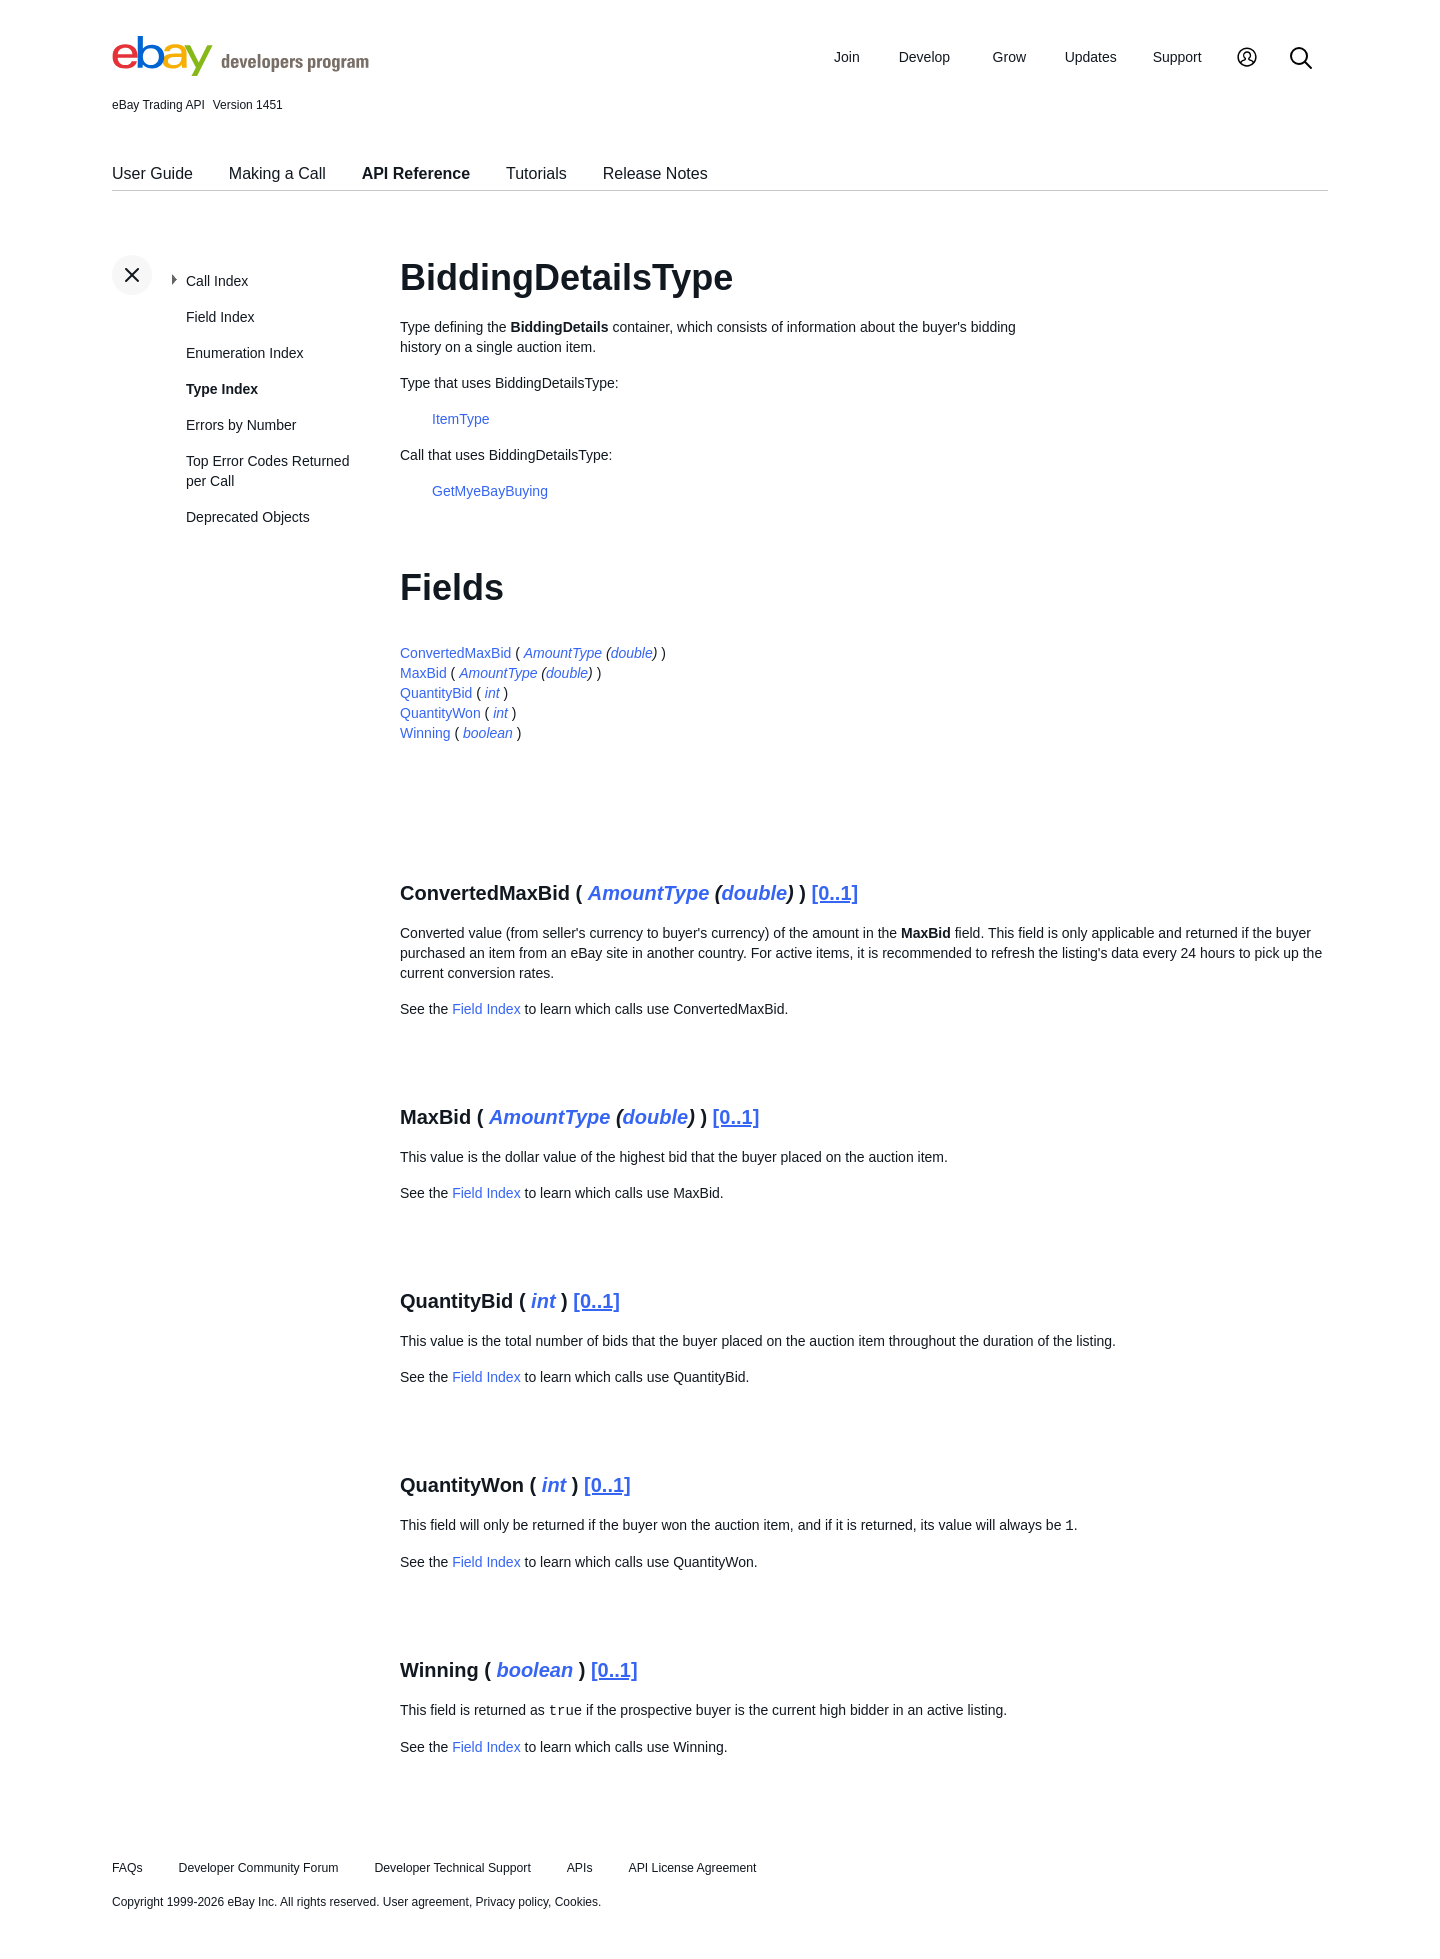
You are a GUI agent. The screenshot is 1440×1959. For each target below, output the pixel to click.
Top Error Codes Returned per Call (267, 471)
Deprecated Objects (248, 517)
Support (1177, 57)
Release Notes (655, 173)
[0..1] (835, 893)
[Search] (1301, 59)
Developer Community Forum (259, 1868)
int (492, 693)
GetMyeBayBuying (490, 491)
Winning (425, 733)
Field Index (220, 317)
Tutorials (536, 173)
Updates (1091, 57)
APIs (580, 1868)
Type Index (222, 389)
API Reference (416, 173)
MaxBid (423, 673)
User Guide (152, 173)
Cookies (576, 1902)
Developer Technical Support (452, 1868)
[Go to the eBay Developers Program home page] (240, 71)
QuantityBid (436, 693)
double (632, 653)
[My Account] (1247, 59)
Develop (924, 57)
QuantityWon (440, 713)
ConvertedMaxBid (455, 653)
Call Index (217, 281)
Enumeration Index (245, 353)
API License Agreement (692, 1868)
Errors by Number (241, 425)
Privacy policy (512, 1902)
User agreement (426, 1902)
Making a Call (277, 173)
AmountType (563, 653)
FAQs (127, 1868)
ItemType (461, 419)
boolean (488, 733)
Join (847, 57)
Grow (1009, 57)
